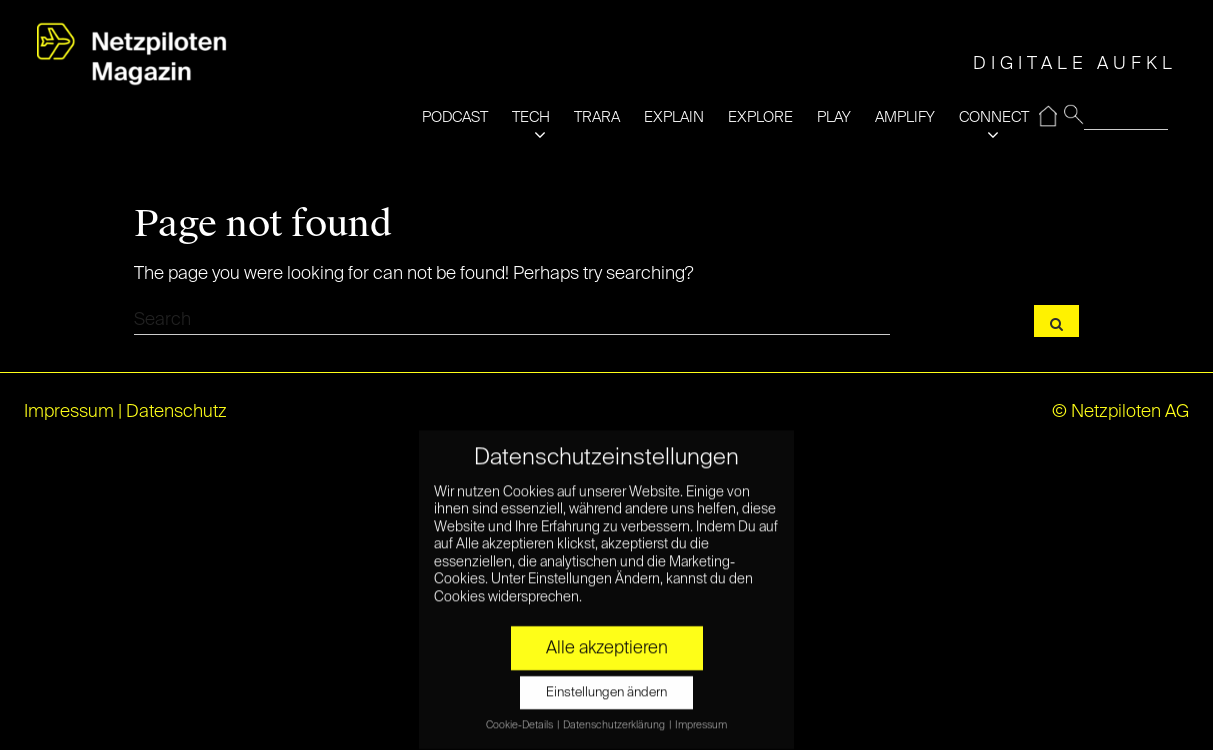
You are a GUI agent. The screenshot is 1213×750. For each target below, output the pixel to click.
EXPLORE (760, 117)
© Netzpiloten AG (1120, 412)
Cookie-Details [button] (520, 711)
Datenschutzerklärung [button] (615, 711)
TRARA (597, 117)
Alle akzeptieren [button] (607, 635)
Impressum (69, 412)
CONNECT (994, 117)
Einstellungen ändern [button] (606, 679)
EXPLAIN (674, 117)
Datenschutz (176, 412)
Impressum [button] (701, 711)
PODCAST (455, 117)
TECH (531, 117)
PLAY (834, 117)
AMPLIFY (905, 117)
